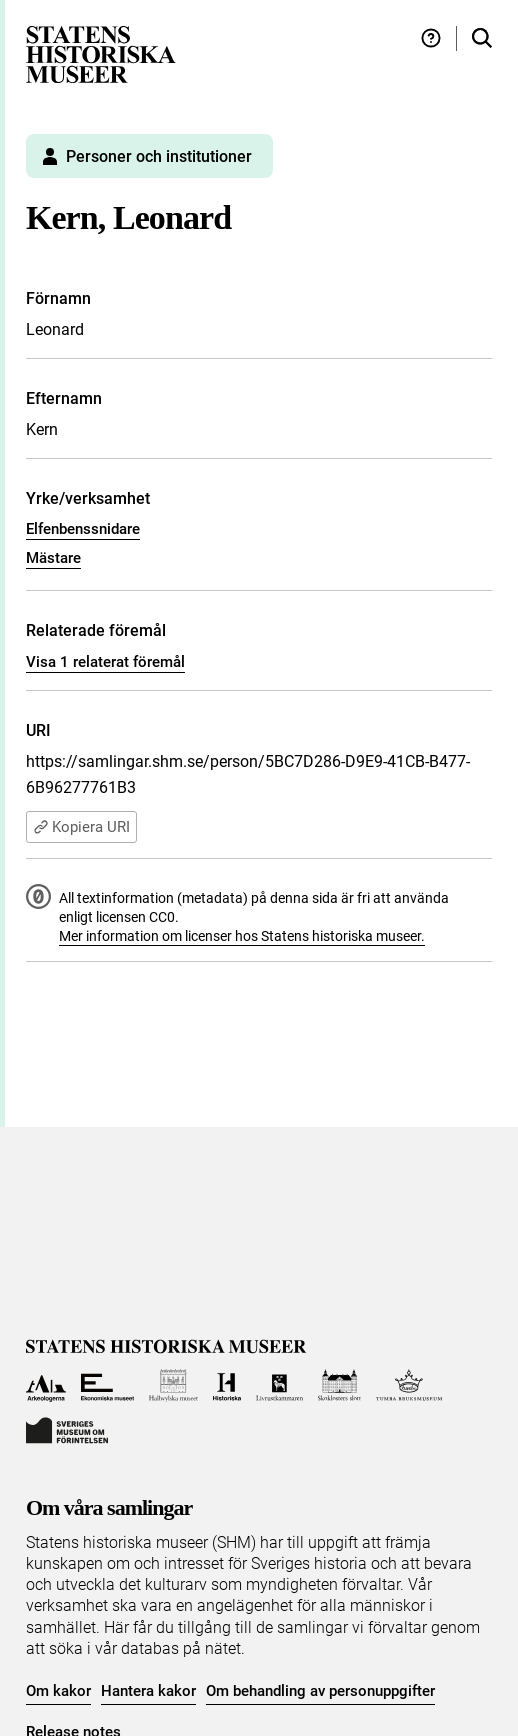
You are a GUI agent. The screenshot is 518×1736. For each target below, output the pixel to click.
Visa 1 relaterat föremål (105, 662)
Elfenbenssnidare (83, 529)
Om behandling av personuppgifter (320, 1691)
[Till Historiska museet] (226, 1385)
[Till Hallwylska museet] (173, 1385)
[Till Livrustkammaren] (280, 1385)
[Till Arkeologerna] (46, 1385)
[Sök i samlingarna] (482, 38)
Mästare (53, 558)
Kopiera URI (81, 827)
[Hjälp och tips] (431, 38)
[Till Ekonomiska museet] (107, 1385)
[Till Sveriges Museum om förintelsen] (67, 1428)
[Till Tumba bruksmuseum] (409, 1385)
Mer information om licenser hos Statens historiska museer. (242, 936)
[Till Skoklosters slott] (339, 1385)
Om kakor (58, 1691)
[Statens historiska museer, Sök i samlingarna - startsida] (101, 53)
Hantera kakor (148, 1691)
